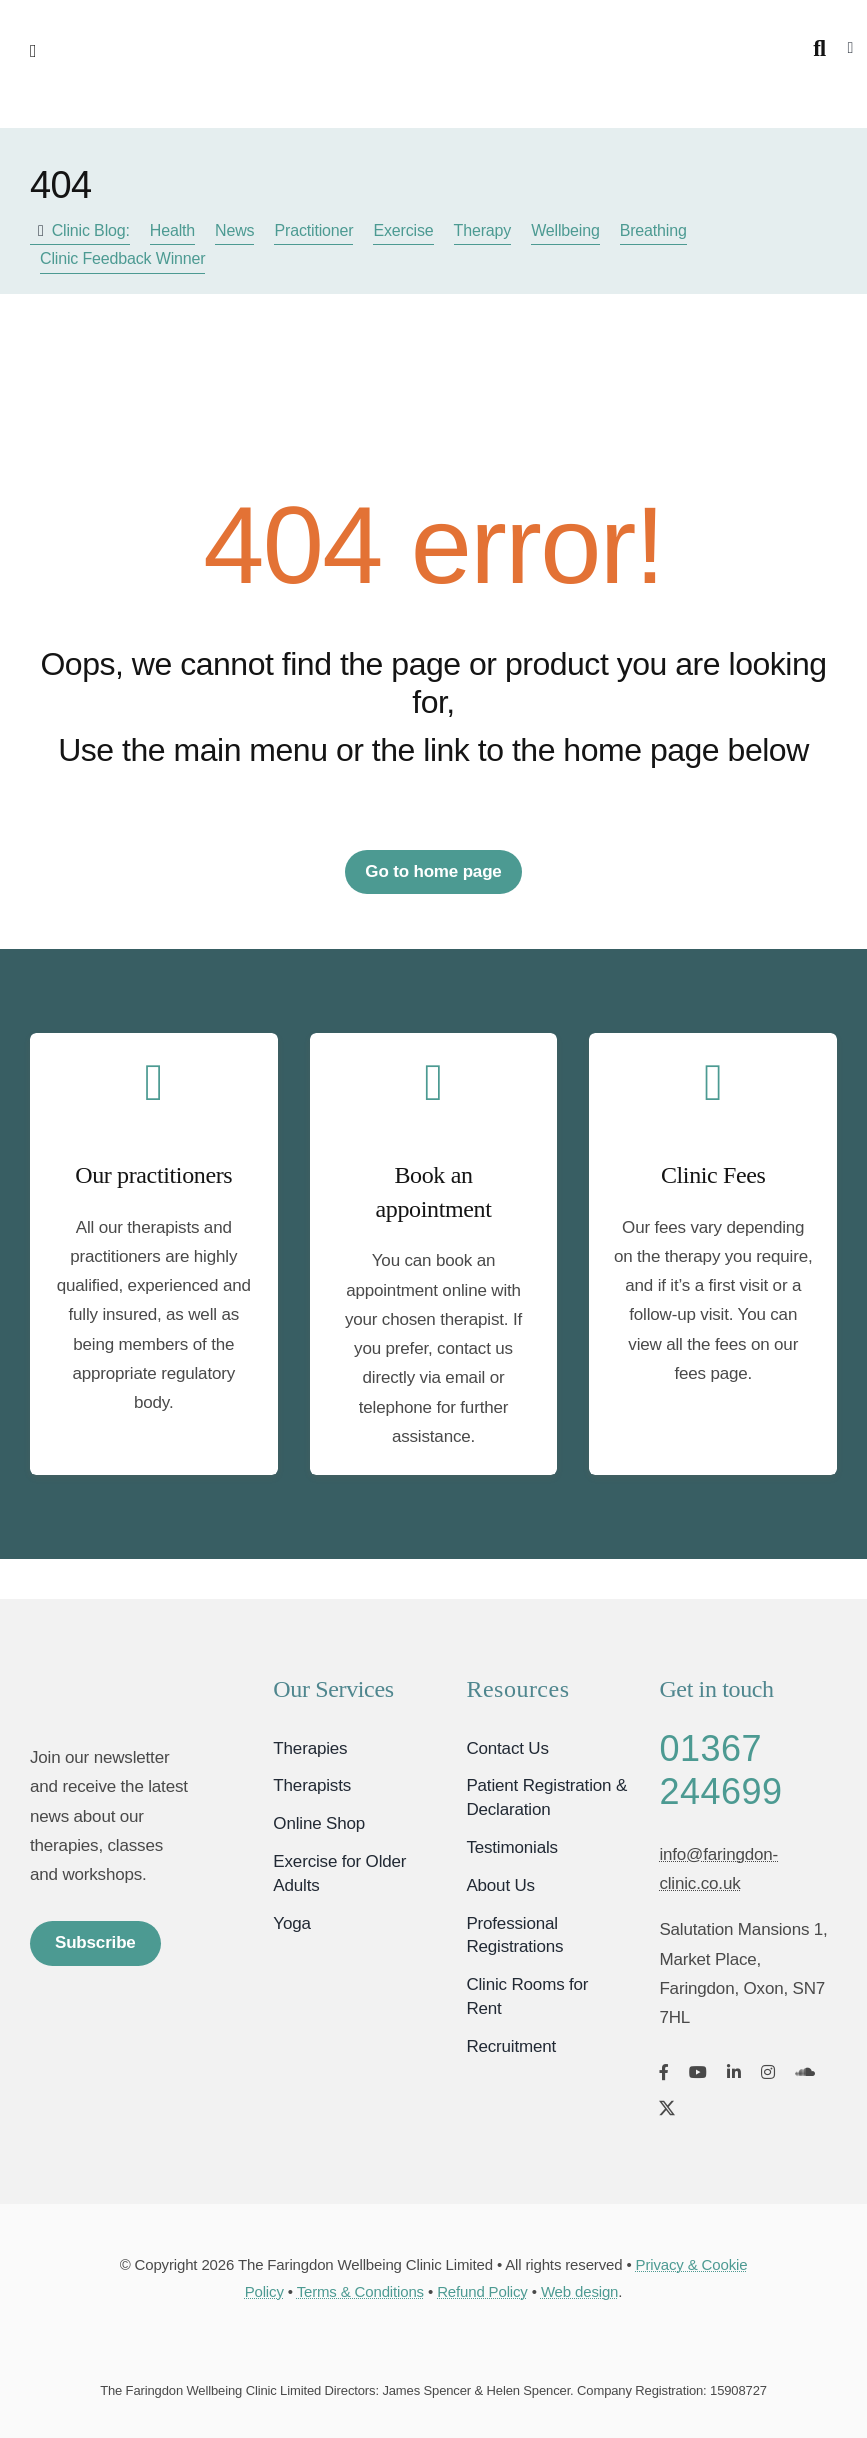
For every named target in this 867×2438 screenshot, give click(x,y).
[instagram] (768, 2072)
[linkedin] (734, 2072)
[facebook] (664, 2072)
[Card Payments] (434, 2344)
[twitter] (667, 2108)
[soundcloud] (805, 2072)
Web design (579, 2291)
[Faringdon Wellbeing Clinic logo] (433, 28)
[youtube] (698, 2072)
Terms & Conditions (360, 2291)
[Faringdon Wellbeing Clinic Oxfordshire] (111, 1681)
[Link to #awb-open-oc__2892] (101, 51)
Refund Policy (482, 2291)
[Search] (819, 48)
